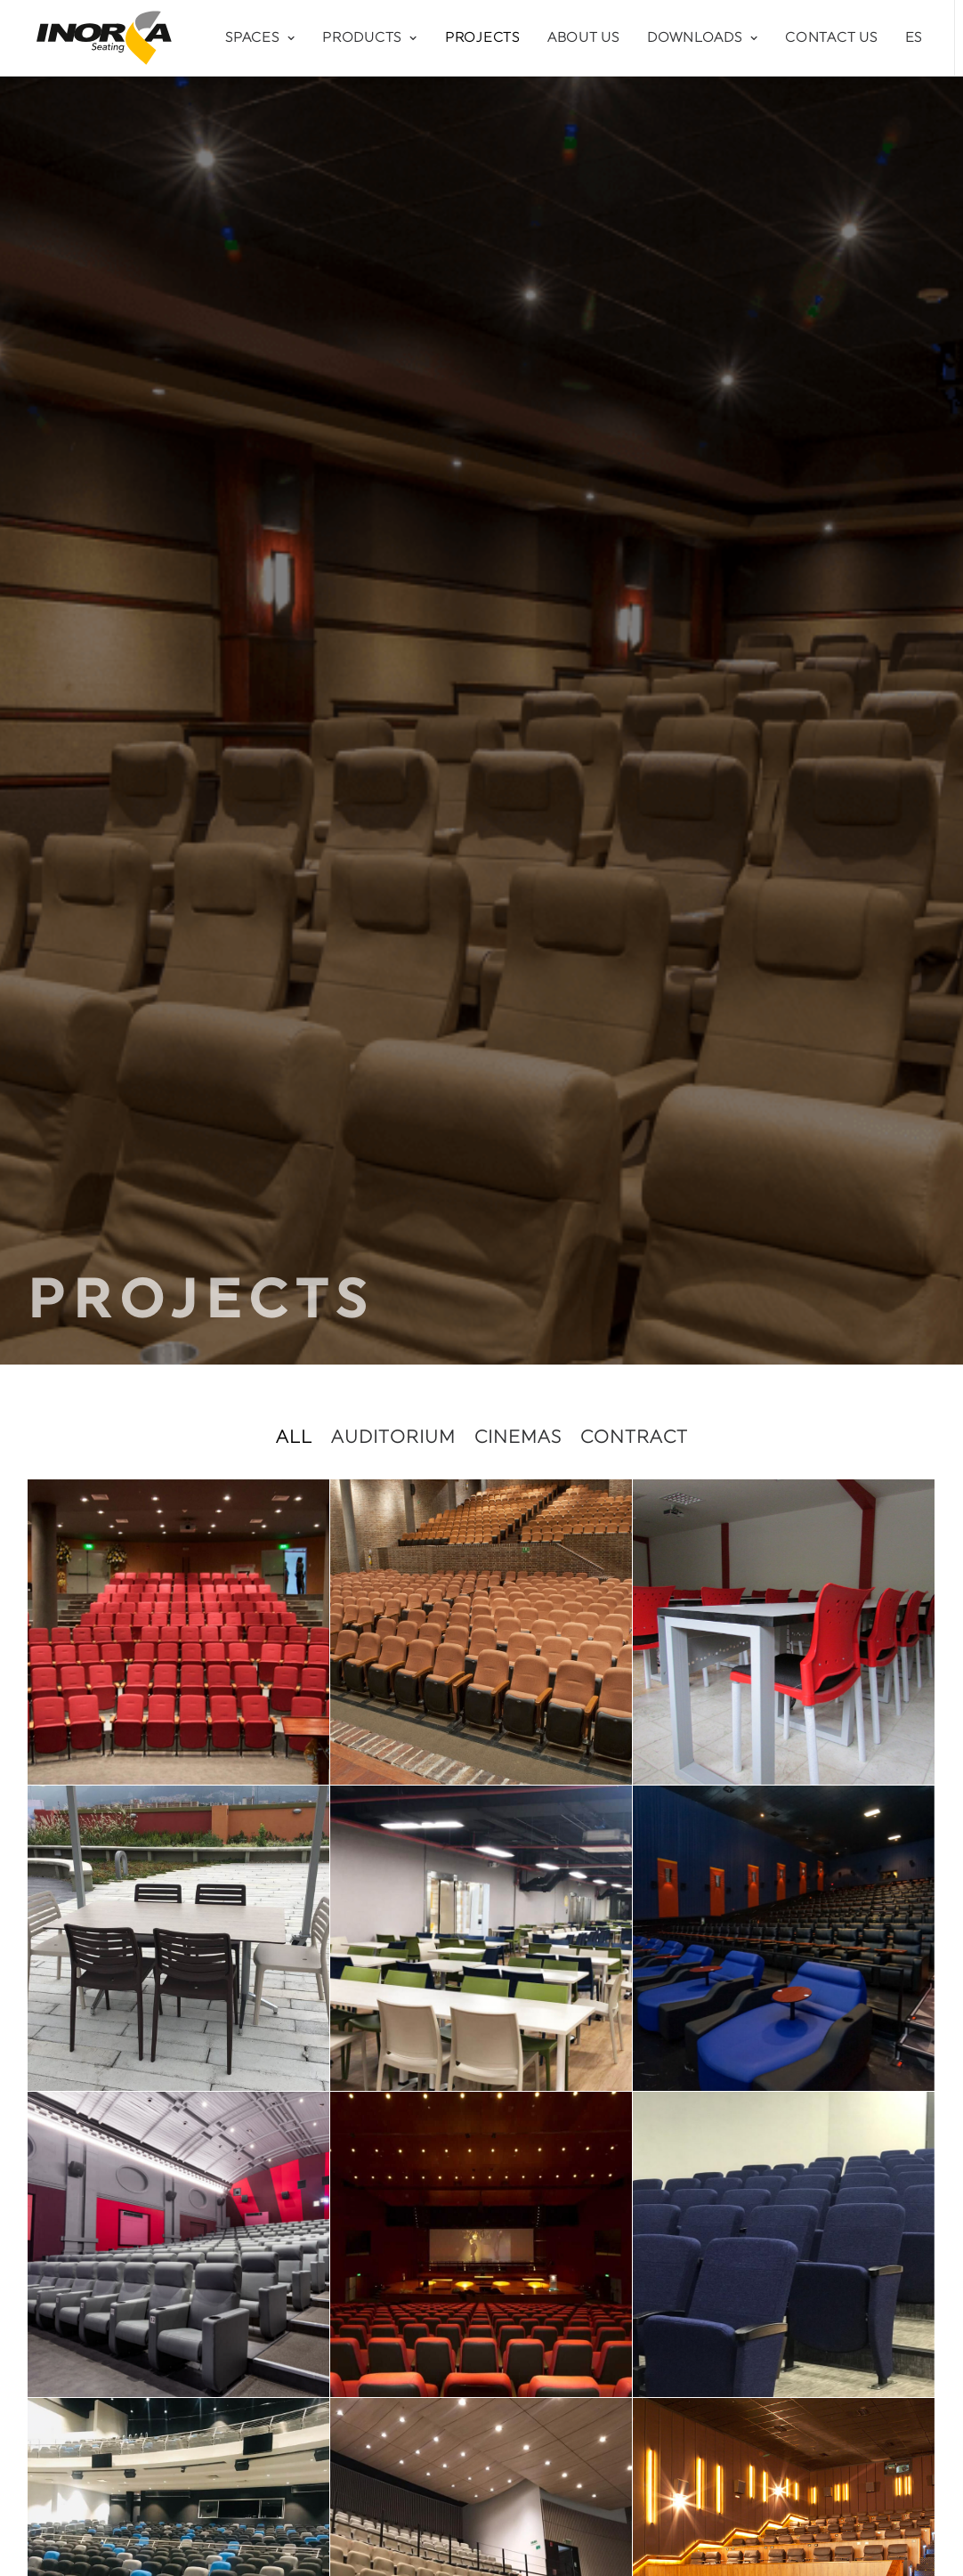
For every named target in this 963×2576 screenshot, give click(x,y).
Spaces (260, 38)
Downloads (702, 38)
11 (489, 1821)
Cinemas (518, 534)
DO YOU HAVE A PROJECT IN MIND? (482, 1939)
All (294, 534)
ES (914, 38)
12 (520, 1821)
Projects (482, 38)
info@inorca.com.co (121, 2365)
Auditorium (393, 534)
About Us (583, 38)
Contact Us (831, 38)
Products (369, 38)
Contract (634, 534)
